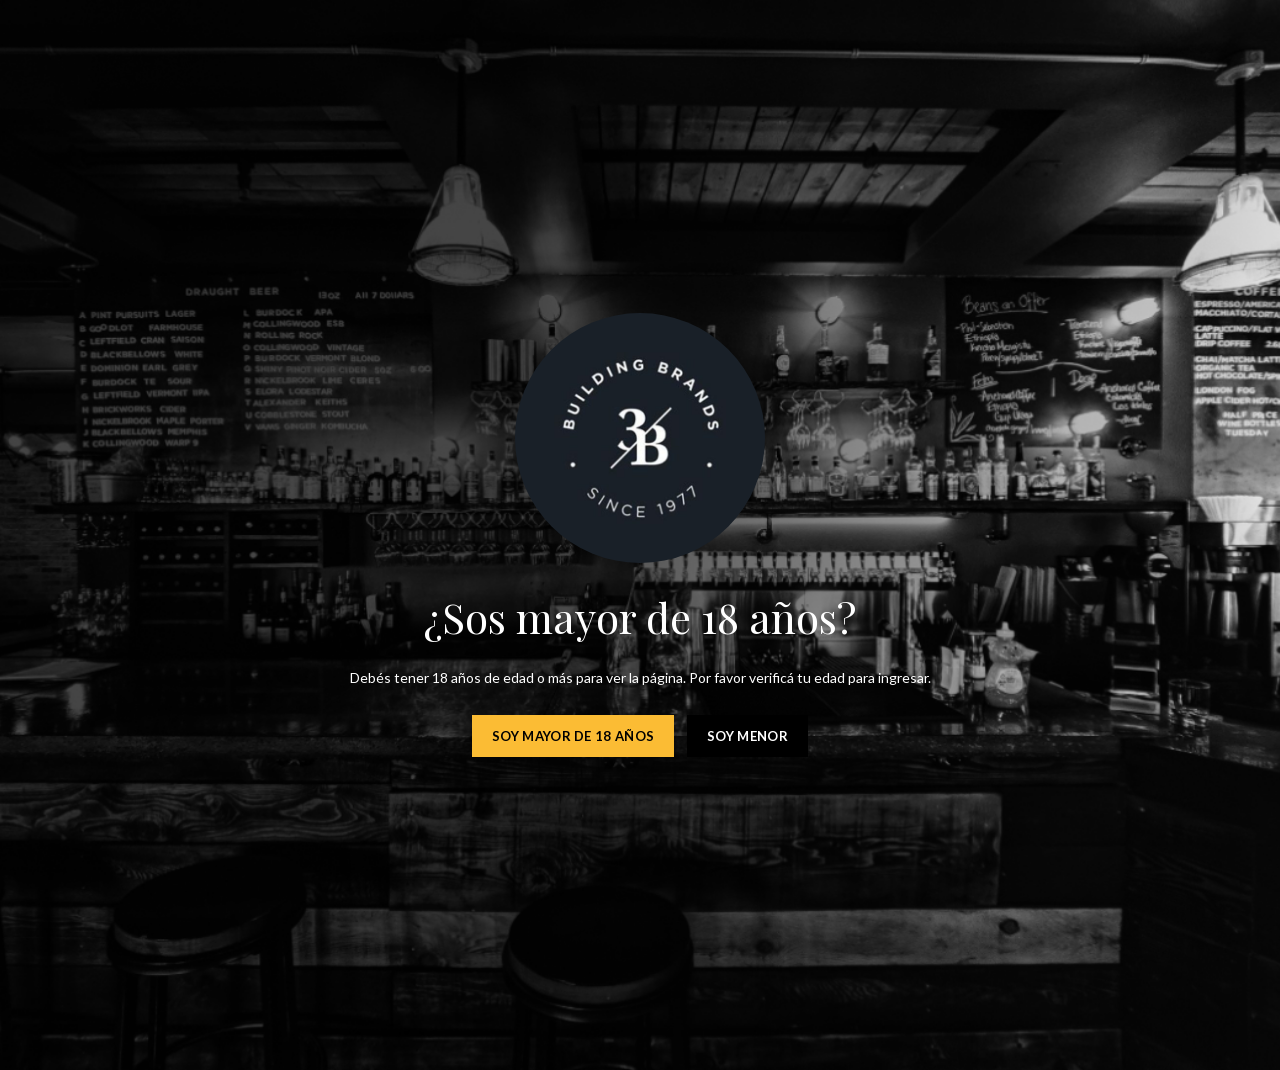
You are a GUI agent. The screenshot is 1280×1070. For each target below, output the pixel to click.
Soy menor (747, 736)
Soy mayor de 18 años (573, 736)
